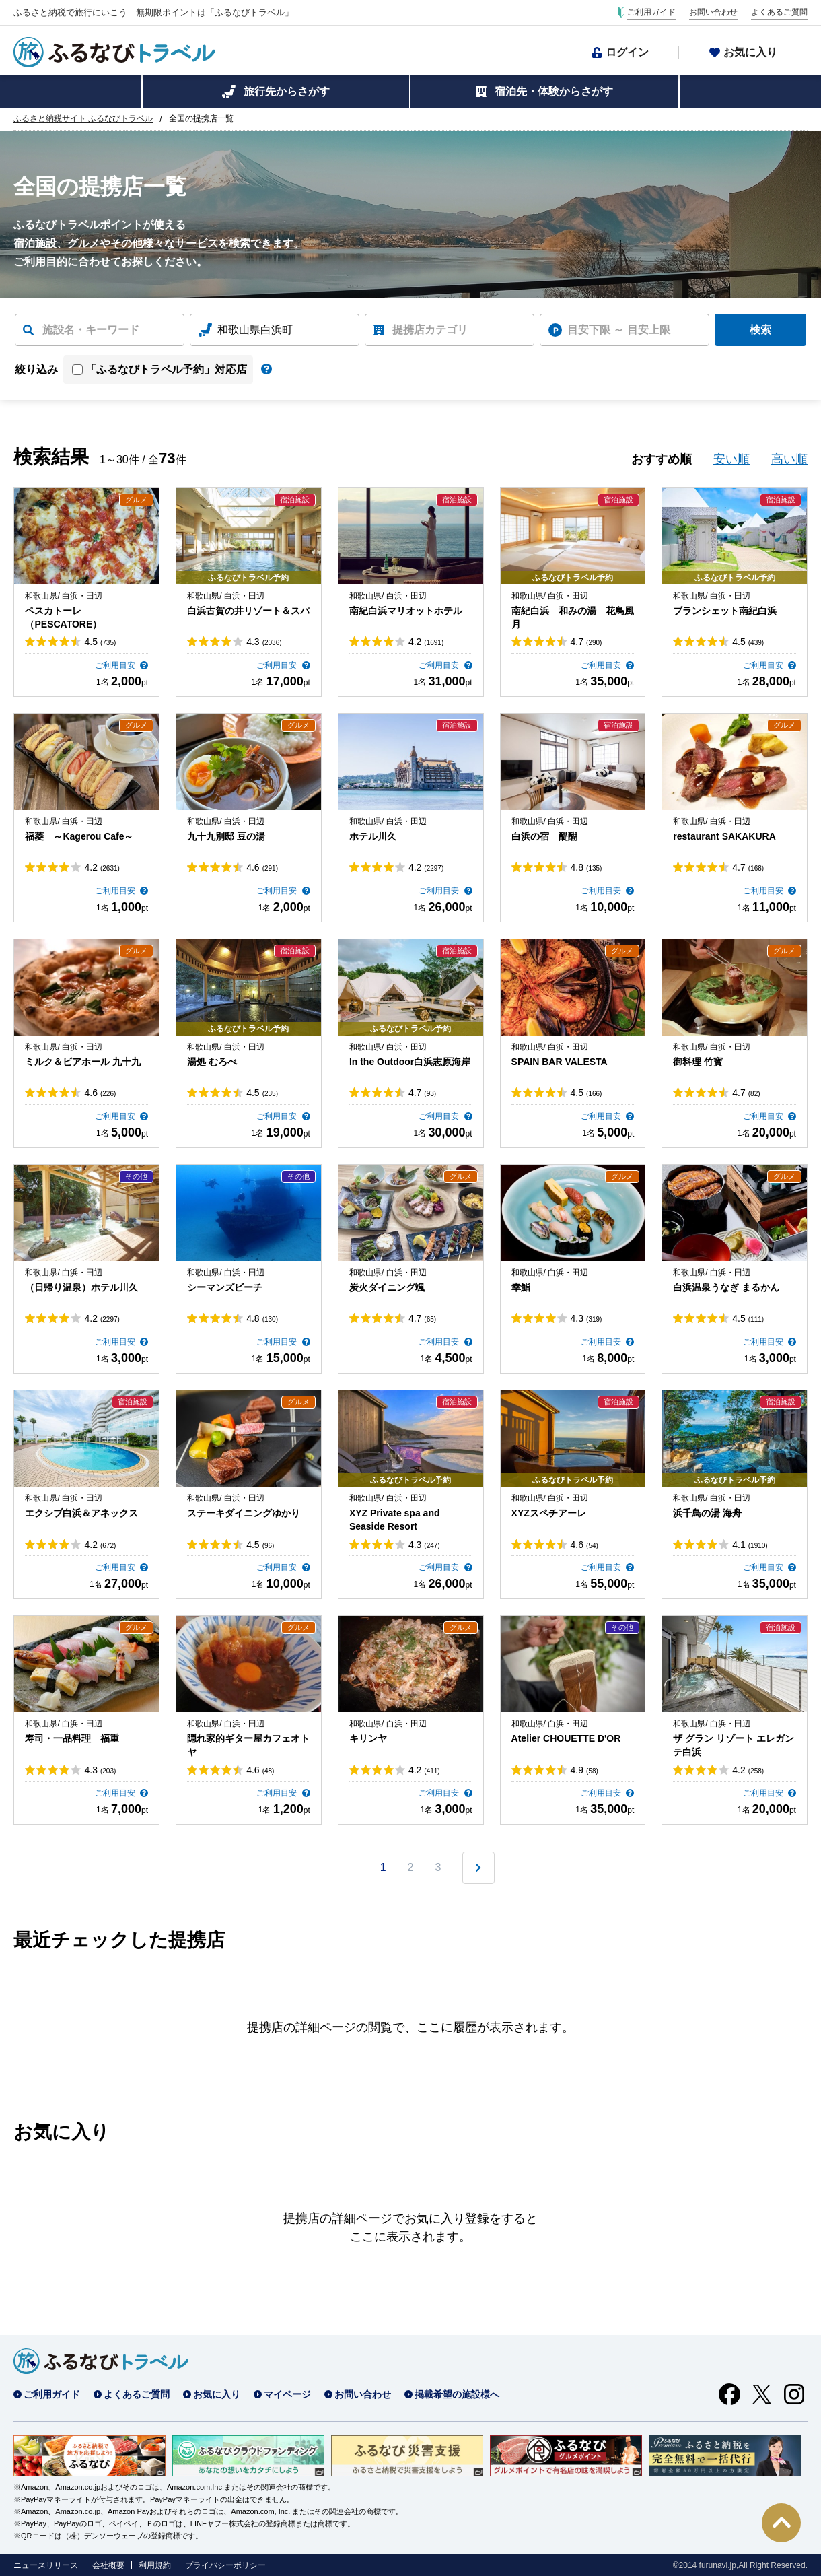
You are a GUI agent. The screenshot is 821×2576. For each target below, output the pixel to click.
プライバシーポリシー (225, 2565)
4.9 (584, 1770)
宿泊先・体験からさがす (554, 91)
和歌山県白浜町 (255, 329)
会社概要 (108, 2565)
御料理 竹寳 (698, 1061)
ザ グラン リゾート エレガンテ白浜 (733, 1745)
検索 (760, 329)
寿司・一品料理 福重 (72, 1738)
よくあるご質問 (779, 12)
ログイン (627, 52)
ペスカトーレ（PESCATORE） (63, 617)
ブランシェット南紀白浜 (725, 610)
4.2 (425, 641)
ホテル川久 (372, 836)
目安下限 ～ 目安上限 (618, 329)
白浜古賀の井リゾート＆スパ (248, 610)
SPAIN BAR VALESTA (559, 1061)
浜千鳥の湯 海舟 (707, 1512)
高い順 (789, 459)
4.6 (262, 867)
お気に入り (750, 52)
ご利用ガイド (651, 12)
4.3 (263, 641)
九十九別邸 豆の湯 (226, 836)
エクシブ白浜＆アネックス (81, 1512)
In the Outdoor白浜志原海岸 (409, 1061)
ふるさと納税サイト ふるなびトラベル (83, 118)
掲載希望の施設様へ (457, 2394)
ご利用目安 (116, 665)
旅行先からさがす (287, 91)
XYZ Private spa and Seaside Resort (394, 1519)
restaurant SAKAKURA (724, 836)
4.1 (749, 1544)
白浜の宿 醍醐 (544, 836)
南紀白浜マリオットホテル (405, 610)
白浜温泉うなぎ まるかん (726, 1287)
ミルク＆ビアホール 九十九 (83, 1061)
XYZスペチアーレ (548, 1512)
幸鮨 (520, 1287)
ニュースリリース (45, 2565)
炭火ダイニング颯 (387, 1287)
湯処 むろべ (212, 1061)
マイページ (287, 2394)
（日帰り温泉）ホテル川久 (81, 1287)
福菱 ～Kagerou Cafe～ (79, 836)
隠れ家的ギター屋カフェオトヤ (248, 1745)
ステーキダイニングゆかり (243, 1512)
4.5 (100, 641)
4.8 (586, 867)
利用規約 (155, 2565)
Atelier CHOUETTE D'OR (566, 1738)
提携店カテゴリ (430, 329)
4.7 (586, 641)
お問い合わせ (713, 12)
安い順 (731, 459)
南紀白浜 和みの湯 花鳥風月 (572, 617)
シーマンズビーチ (224, 1287)
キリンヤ (368, 1738)
